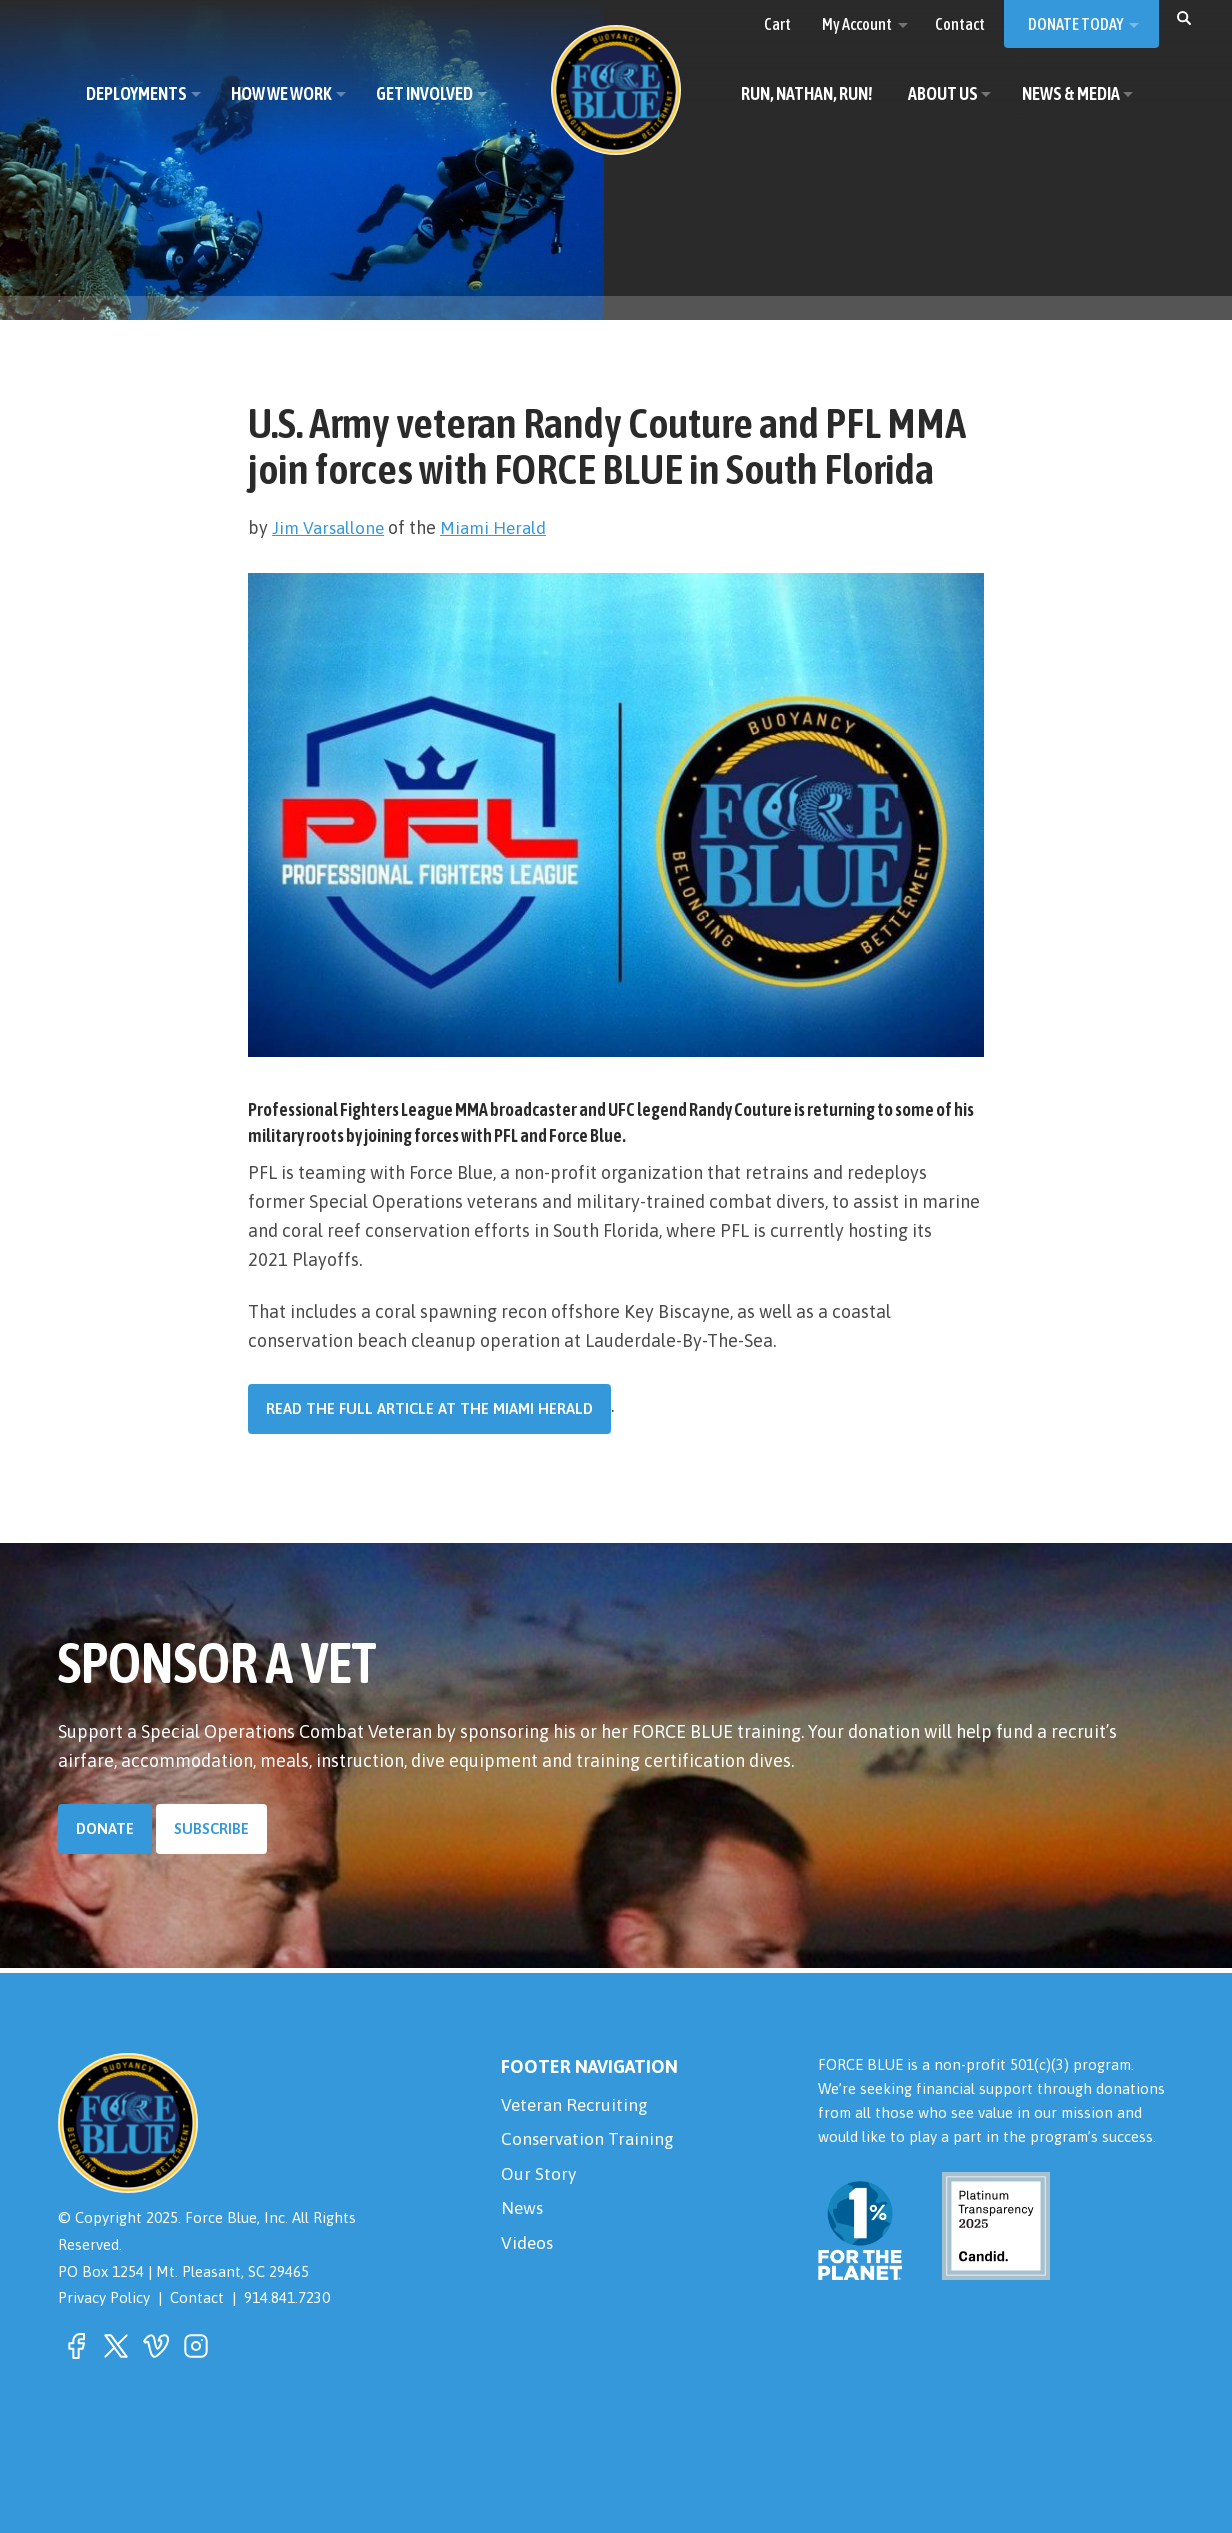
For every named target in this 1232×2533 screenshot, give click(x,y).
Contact (197, 2298)
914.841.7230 (287, 2298)
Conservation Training (590, 2141)
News (523, 2213)
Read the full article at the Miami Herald (429, 1408)
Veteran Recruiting (577, 2105)
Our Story (539, 2177)
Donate (105, 1828)
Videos (528, 2249)
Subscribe (211, 1828)
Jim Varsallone (330, 527)
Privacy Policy (104, 2298)
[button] (1184, 17)
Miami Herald (500, 527)
